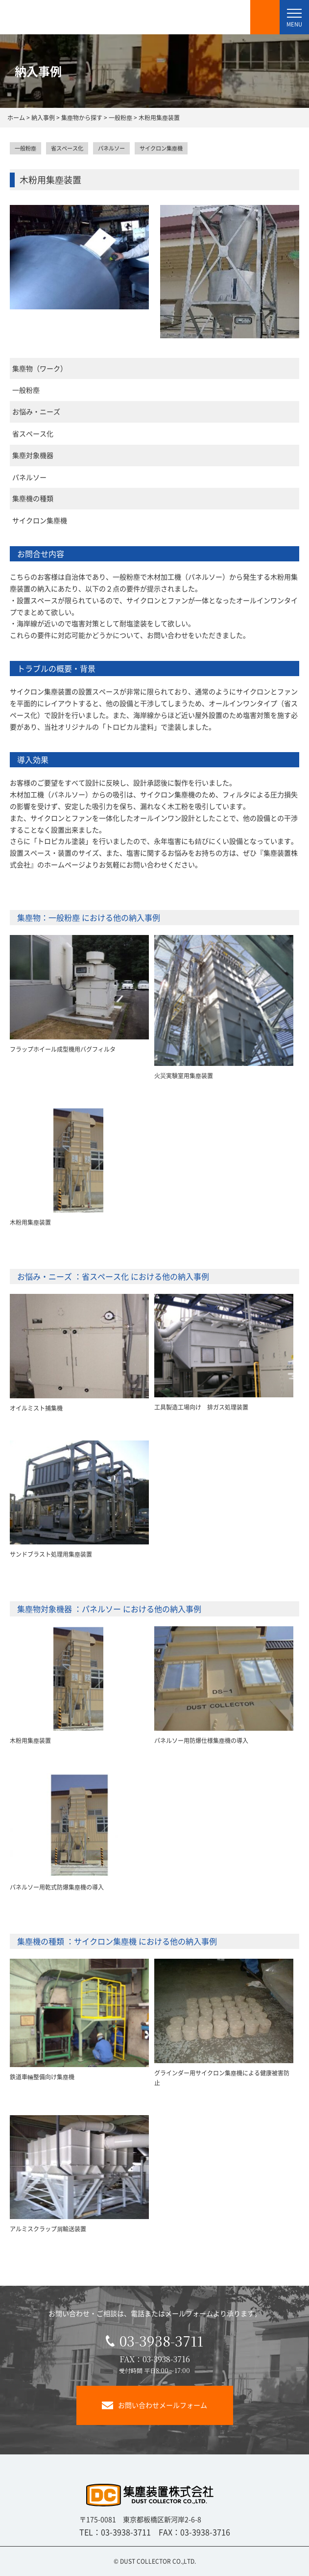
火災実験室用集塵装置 (183, 1075)
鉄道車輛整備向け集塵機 (42, 2076)
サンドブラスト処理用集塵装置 (51, 1554)
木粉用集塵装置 (30, 1222)
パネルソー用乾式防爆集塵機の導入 (57, 1887)
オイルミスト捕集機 (36, 1408)
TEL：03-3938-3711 (115, 2532)
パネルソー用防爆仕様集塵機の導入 (201, 1740)
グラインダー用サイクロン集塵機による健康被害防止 (221, 2078)
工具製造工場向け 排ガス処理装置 (201, 1407)
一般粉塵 (25, 148)
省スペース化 (67, 148)
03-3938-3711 (154, 2340)
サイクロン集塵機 (161, 148)
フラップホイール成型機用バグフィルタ (63, 1049)
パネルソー (111, 148)
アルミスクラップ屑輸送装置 (48, 2228)
